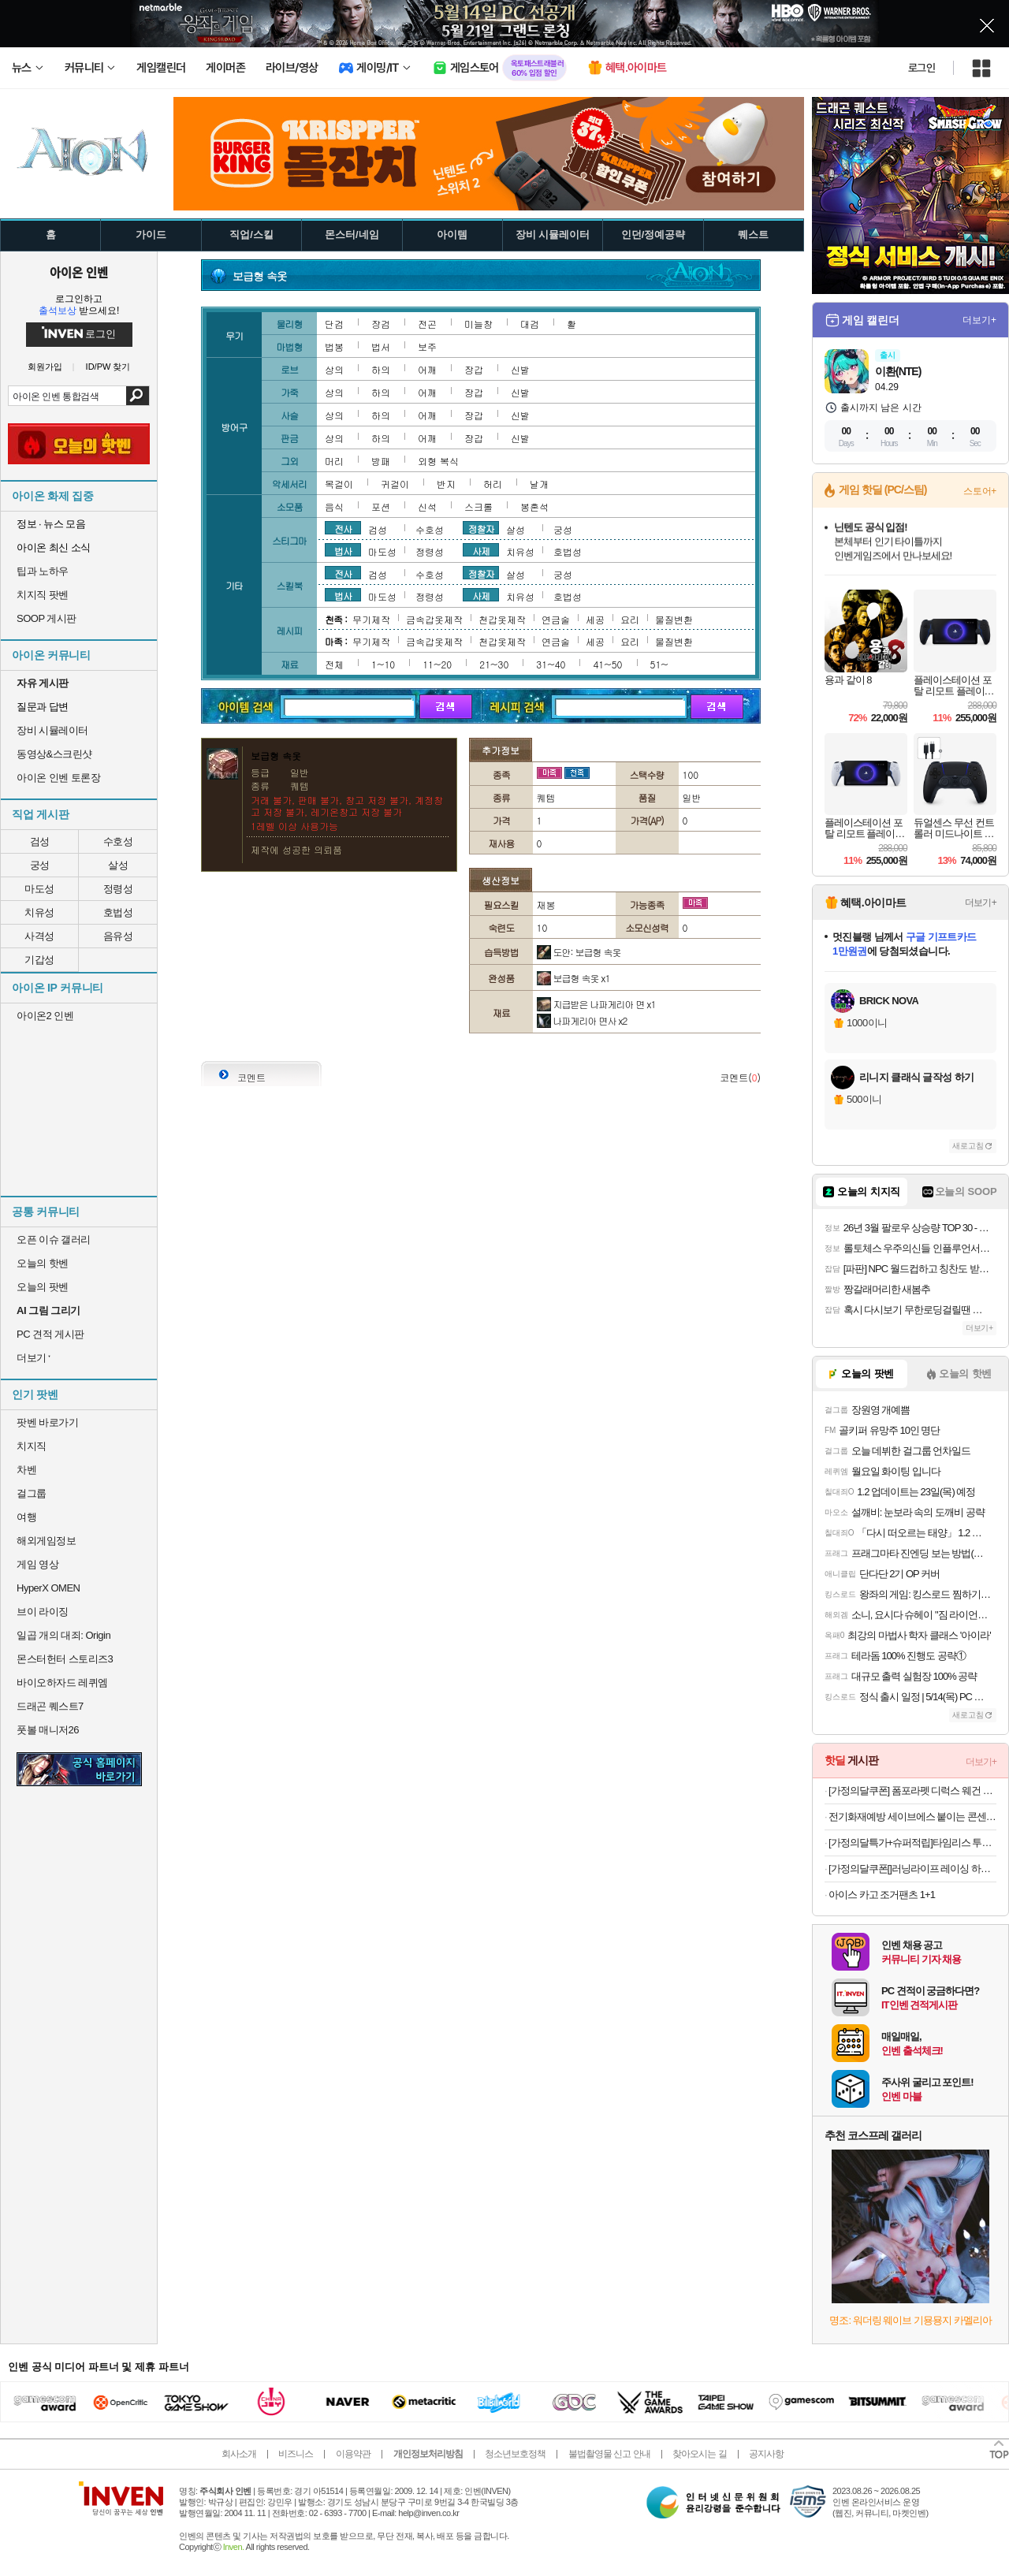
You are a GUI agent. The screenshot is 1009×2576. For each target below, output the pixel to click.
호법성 (118, 912)
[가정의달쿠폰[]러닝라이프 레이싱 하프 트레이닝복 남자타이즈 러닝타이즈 (912, 1868)
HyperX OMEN (48, 1588)
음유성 (118, 936)
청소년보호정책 (515, 2453)
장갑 (473, 369)
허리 (492, 483)
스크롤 (478, 506)
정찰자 (481, 528)
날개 (539, 483)
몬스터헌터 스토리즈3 (65, 1659)
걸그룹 (32, 1493)
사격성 (39, 936)
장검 (380, 323)
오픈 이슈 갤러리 (54, 1239)
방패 (380, 460)
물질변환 (674, 619)
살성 (118, 865)
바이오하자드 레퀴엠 (62, 1682)
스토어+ (979, 491)
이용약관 (353, 2453)
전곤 (427, 323)
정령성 (118, 889)
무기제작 (371, 619)
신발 (520, 369)
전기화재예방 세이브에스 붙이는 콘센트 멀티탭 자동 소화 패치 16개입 (912, 1816)
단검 (334, 323)
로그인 (921, 67)
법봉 (334, 346)
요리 (629, 619)
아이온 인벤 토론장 (58, 777)
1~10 (383, 664)
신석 (427, 506)
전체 (334, 664)
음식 (334, 506)
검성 (40, 841)
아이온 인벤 (79, 272)
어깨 (427, 369)
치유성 (39, 912)
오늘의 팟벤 (43, 1287)
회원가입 (45, 367)
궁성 (40, 865)
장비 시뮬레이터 (52, 730)
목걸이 (339, 483)
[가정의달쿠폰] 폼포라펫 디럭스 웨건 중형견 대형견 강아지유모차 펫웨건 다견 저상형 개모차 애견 (912, 1790)
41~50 (607, 664)
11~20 (437, 664)
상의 (334, 369)
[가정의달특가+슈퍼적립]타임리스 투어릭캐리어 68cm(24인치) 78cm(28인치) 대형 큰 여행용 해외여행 (912, 1842)
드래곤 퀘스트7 (50, 1706)
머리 (334, 460)
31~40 (550, 664)
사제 (481, 550)
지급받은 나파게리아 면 (596, 1004)
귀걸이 (395, 483)
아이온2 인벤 (45, 1016)
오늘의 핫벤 (43, 1263)
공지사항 (766, 2453)
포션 (380, 506)
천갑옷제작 (502, 619)
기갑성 (39, 960)
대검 (529, 323)
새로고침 (968, 1145)
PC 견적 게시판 (50, 1334)
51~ (659, 664)
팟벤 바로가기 (47, 1422)
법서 (380, 346)
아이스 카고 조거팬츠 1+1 (881, 1894)
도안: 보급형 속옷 (579, 952)
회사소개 (239, 2453)
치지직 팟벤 (43, 595)
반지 (446, 483)
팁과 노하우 (43, 571)
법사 (343, 550)
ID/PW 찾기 (108, 367)
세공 (595, 619)
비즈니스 (295, 2453)
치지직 (32, 1446)
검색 (137, 395)
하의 (380, 369)
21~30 (493, 664)
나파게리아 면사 (582, 1020)
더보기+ (979, 320)
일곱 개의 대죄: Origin (63, 1635)
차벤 (26, 1470)
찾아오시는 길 (699, 2453)
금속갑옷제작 (434, 619)
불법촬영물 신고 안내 (609, 2453)
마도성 (39, 889)
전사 (343, 528)
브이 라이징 (43, 1611)
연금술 (556, 619)
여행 (26, 1517)
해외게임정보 (46, 1541)
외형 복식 (438, 460)
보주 (427, 346)
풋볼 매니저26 (48, 1730)
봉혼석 (534, 506)
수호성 (118, 841)
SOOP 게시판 (46, 618)
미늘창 (478, 323)
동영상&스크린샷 (54, 754)
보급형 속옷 (573, 978)
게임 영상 (37, 1564)
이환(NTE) (898, 371)
